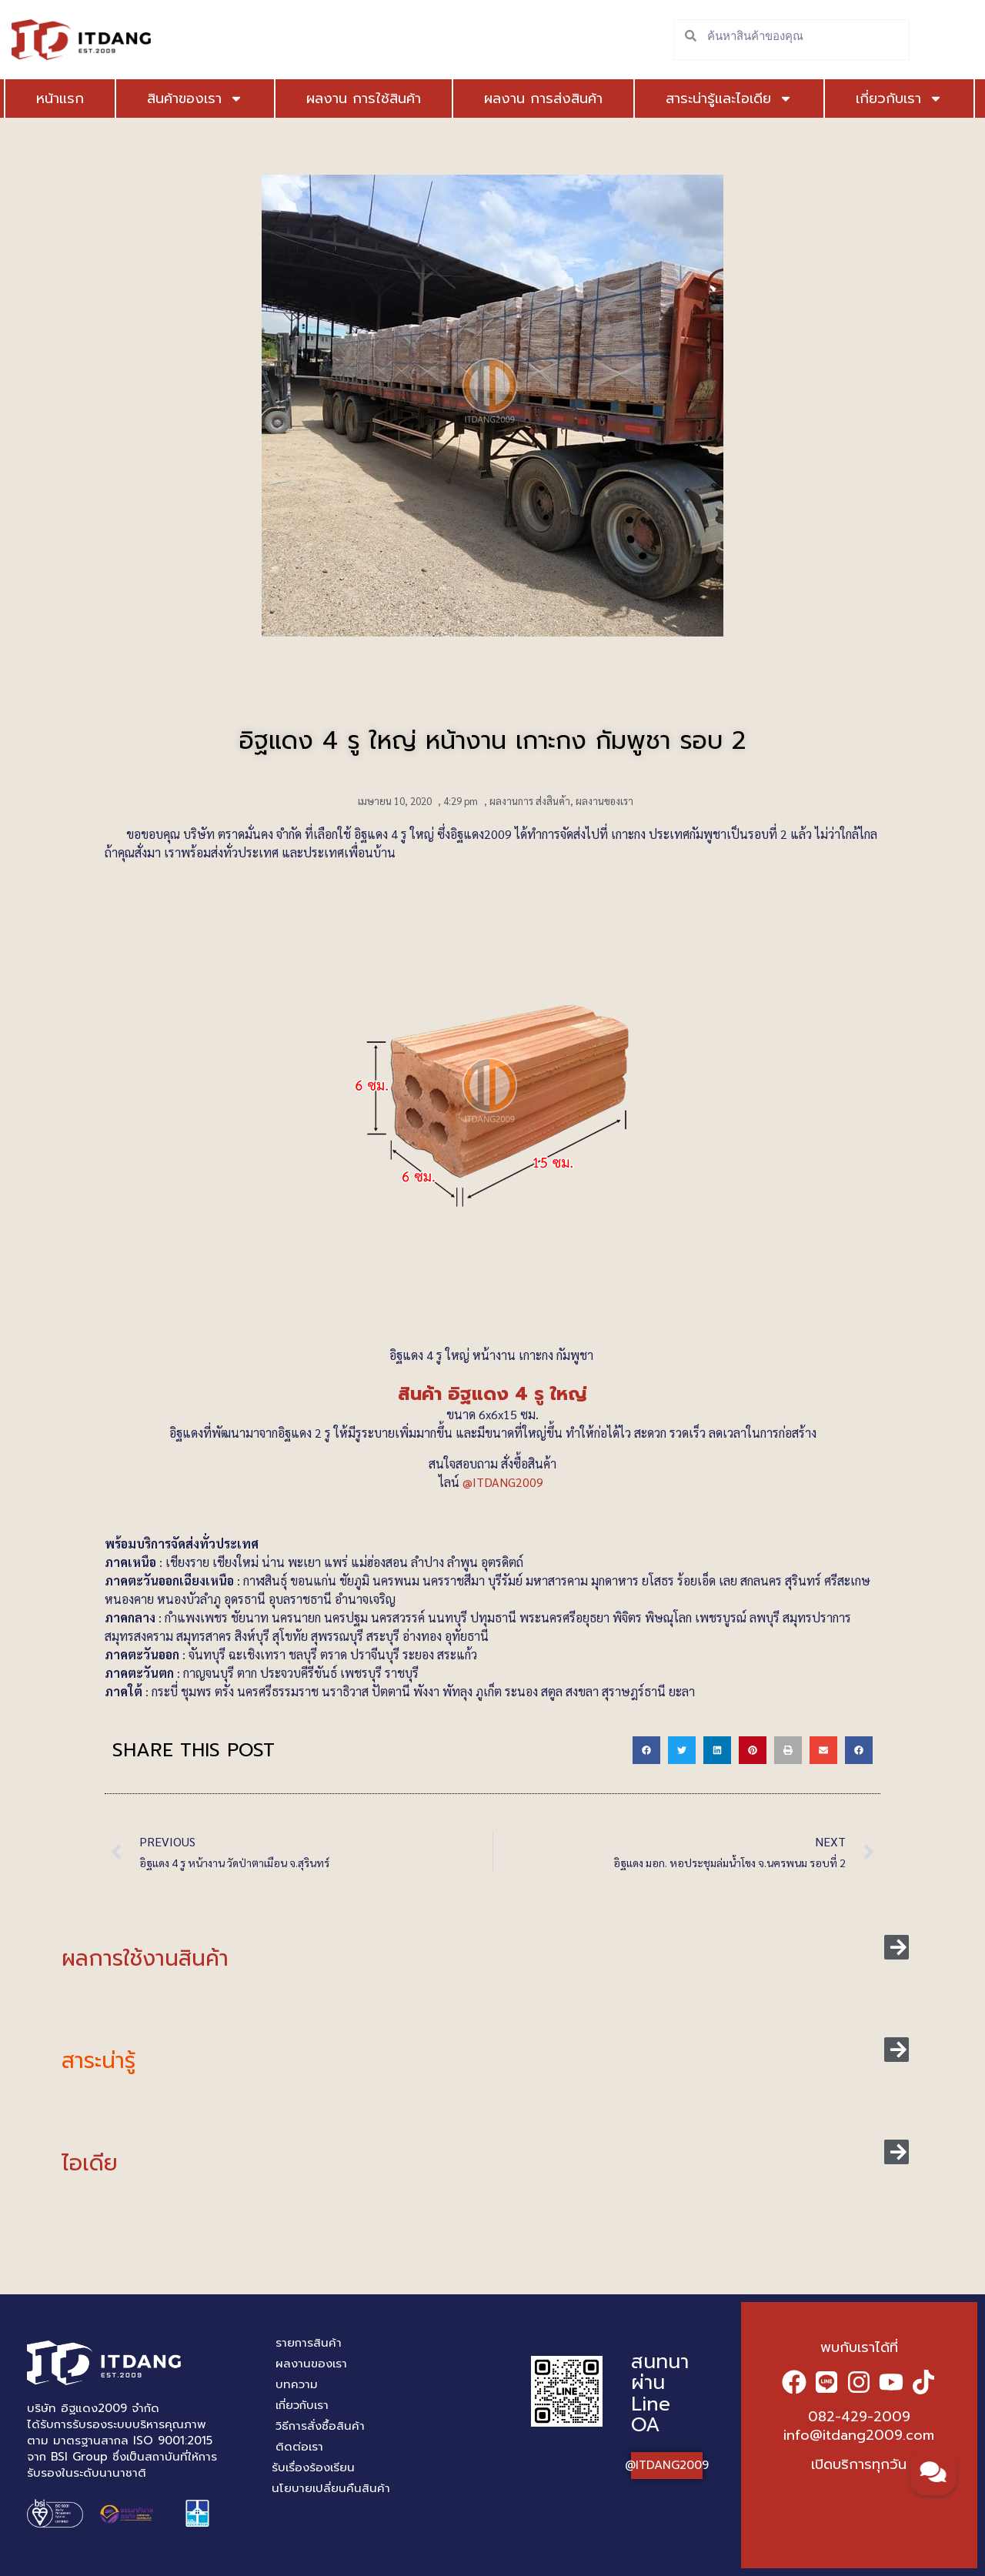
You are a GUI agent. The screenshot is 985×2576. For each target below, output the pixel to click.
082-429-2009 (859, 2416)
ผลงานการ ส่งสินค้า (529, 800)
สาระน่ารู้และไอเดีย (697, 98)
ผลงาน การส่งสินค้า (521, 98)
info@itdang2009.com (858, 2435)
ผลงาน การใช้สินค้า (342, 98)
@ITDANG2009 (504, 1482)
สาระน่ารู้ (98, 2060)
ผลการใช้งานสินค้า (145, 1958)
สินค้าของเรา (184, 98)
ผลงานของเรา (604, 800)
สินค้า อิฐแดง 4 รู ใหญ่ (492, 1394)
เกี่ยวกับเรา (845, 98)
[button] (646, 1750)
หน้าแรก (60, 98)
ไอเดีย (90, 2163)
